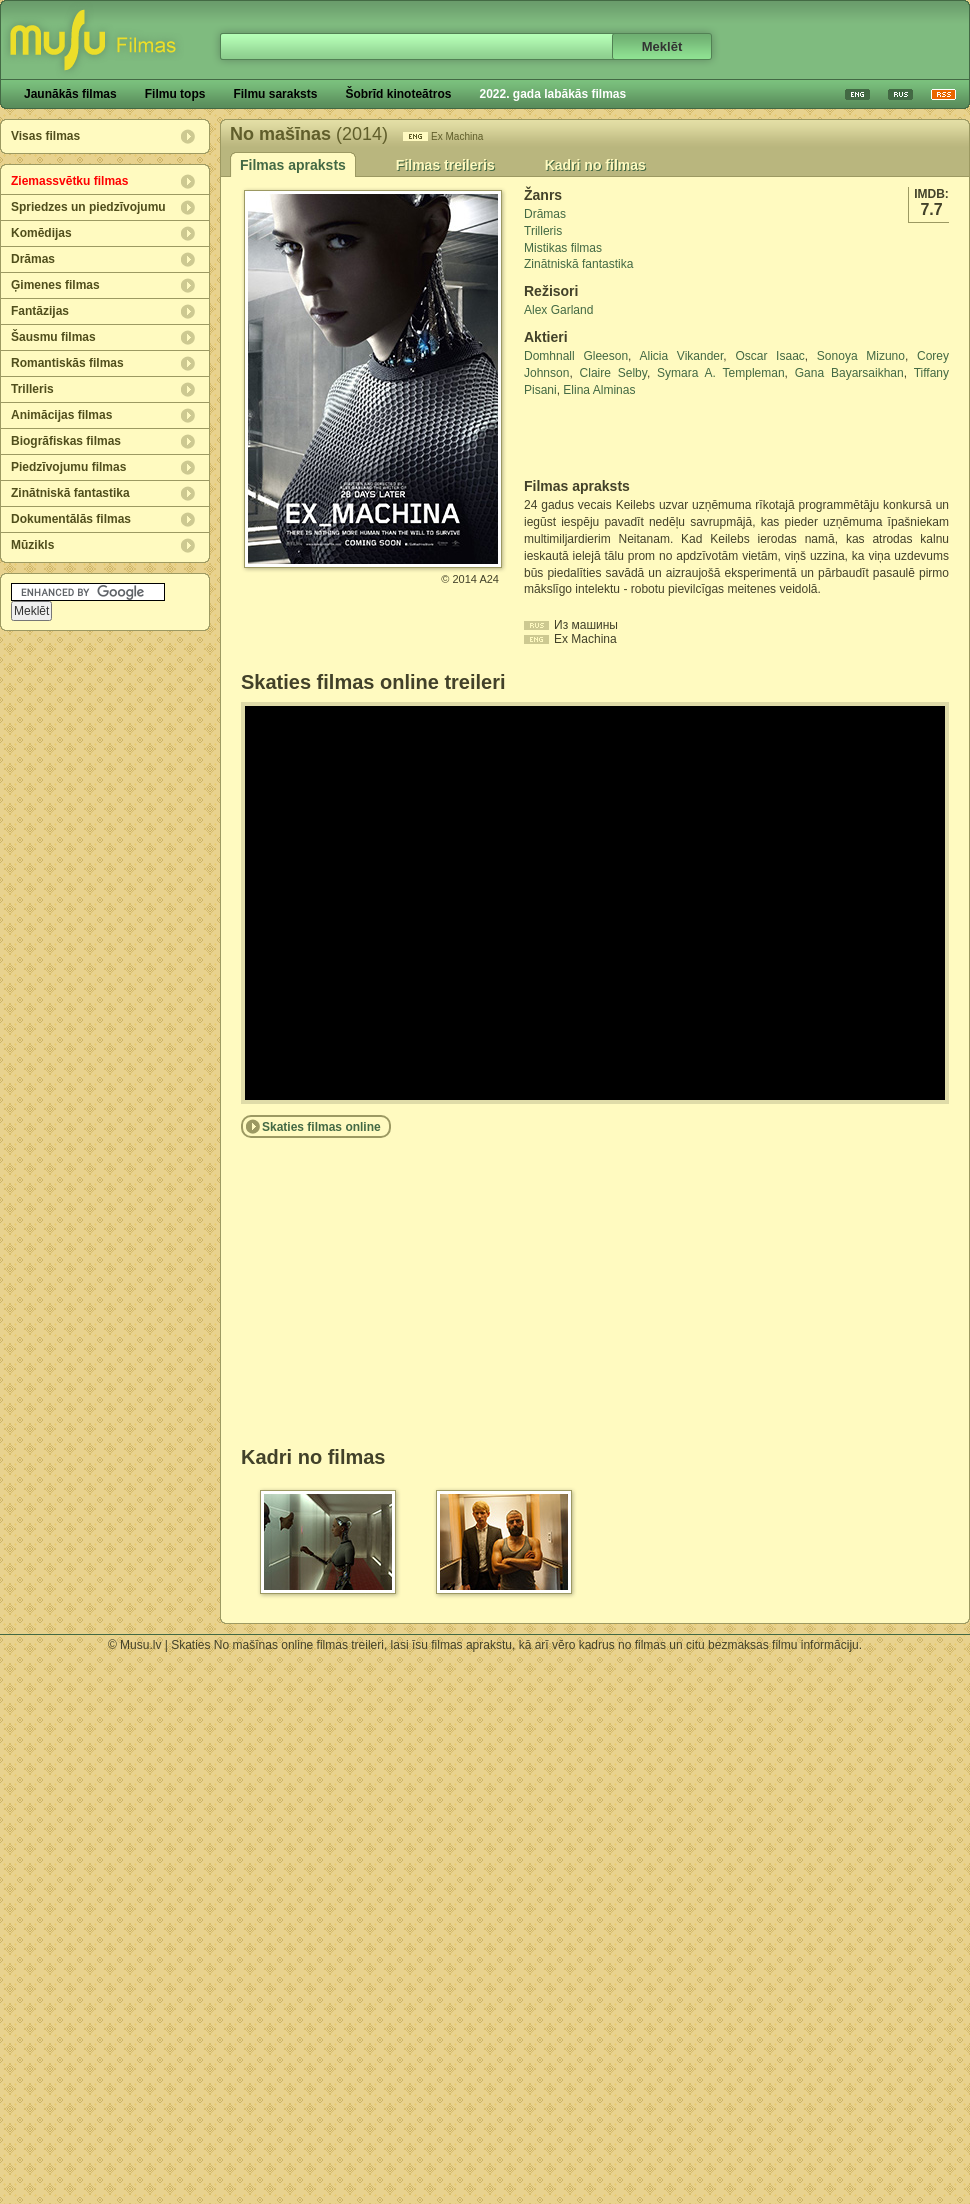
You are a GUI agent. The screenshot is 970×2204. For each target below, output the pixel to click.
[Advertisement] (641, 438)
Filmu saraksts (275, 94)
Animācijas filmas (61, 415)
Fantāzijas (40, 311)
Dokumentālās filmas (71, 519)
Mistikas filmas (563, 248)
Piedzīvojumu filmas (68, 467)
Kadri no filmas (595, 165)
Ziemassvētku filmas (69, 181)
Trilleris (32, 389)
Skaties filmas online (321, 1127)
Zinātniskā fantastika (70, 493)
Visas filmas (45, 136)
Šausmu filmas (53, 337)
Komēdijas (41, 233)
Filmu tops (175, 94)
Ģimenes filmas (55, 285)
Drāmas (33, 259)
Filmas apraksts (293, 165)
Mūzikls (32, 545)
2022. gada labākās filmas (552, 94)
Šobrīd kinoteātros (398, 94)
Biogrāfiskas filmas (66, 441)
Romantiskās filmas (67, 363)
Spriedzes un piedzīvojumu (88, 207)
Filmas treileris (445, 165)
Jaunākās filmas (70, 94)
